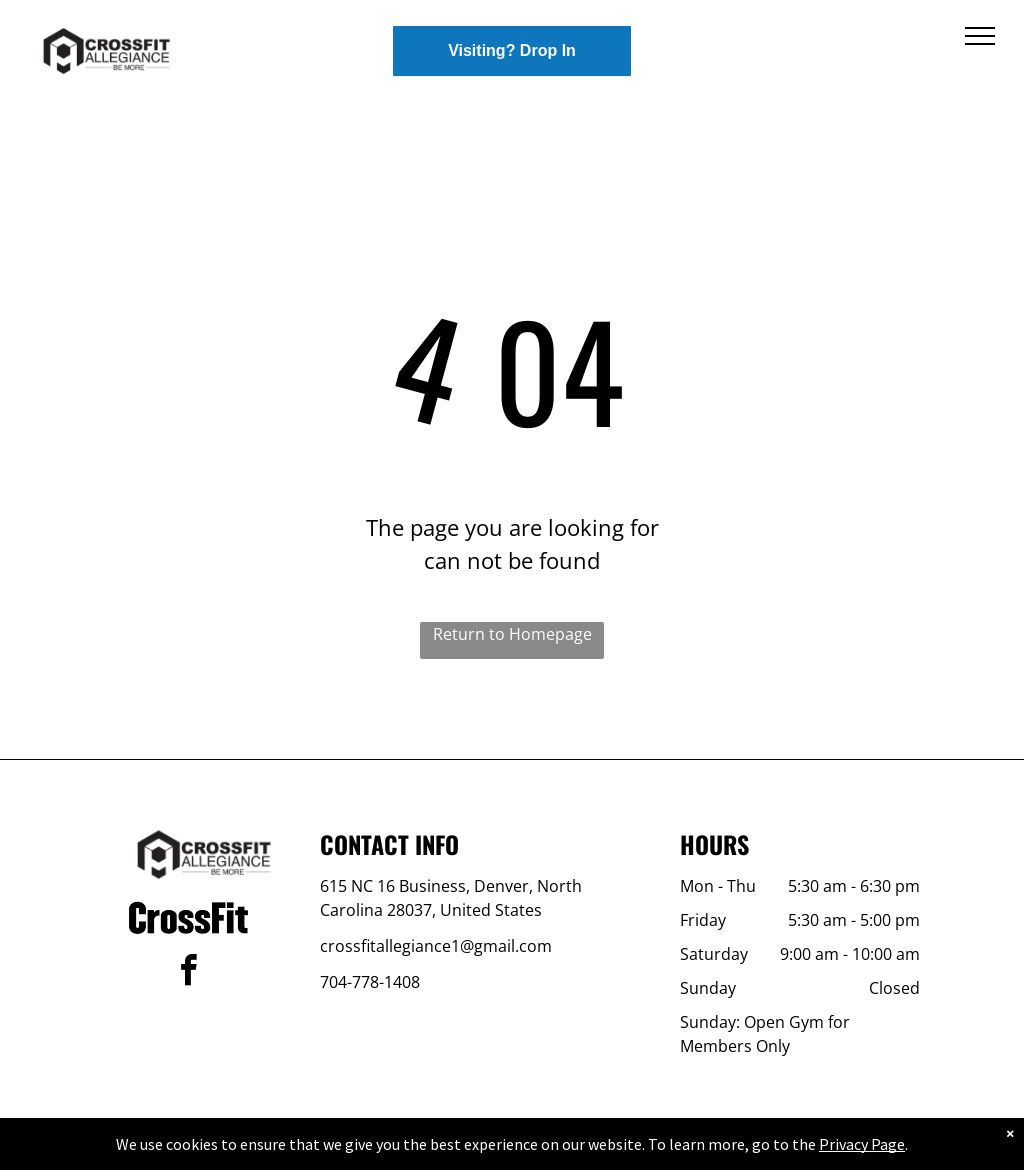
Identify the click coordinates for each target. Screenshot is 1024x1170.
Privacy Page (862, 1144)
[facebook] (188, 973)
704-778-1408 (370, 982)
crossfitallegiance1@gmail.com (436, 946)
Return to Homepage (512, 634)
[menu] (980, 36)
